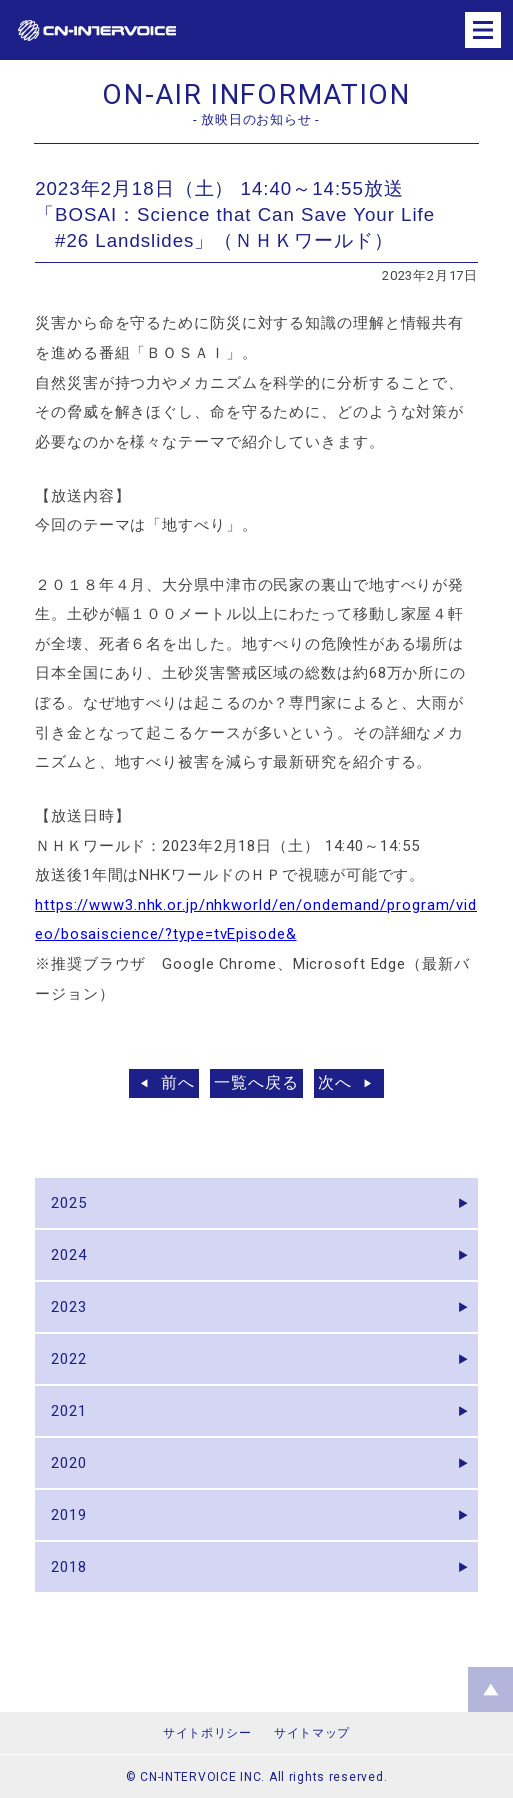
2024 (69, 1255)
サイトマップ (312, 1733)
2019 (69, 1515)
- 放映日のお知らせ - (256, 119)
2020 (69, 1463)
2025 (69, 1203)
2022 (69, 1359)
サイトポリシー (207, 1733)
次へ (335, 1082)
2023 (69, 1307)
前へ (178, 1082)
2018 (69, 1567)
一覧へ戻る (256, 1082)
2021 (69, 1411)
